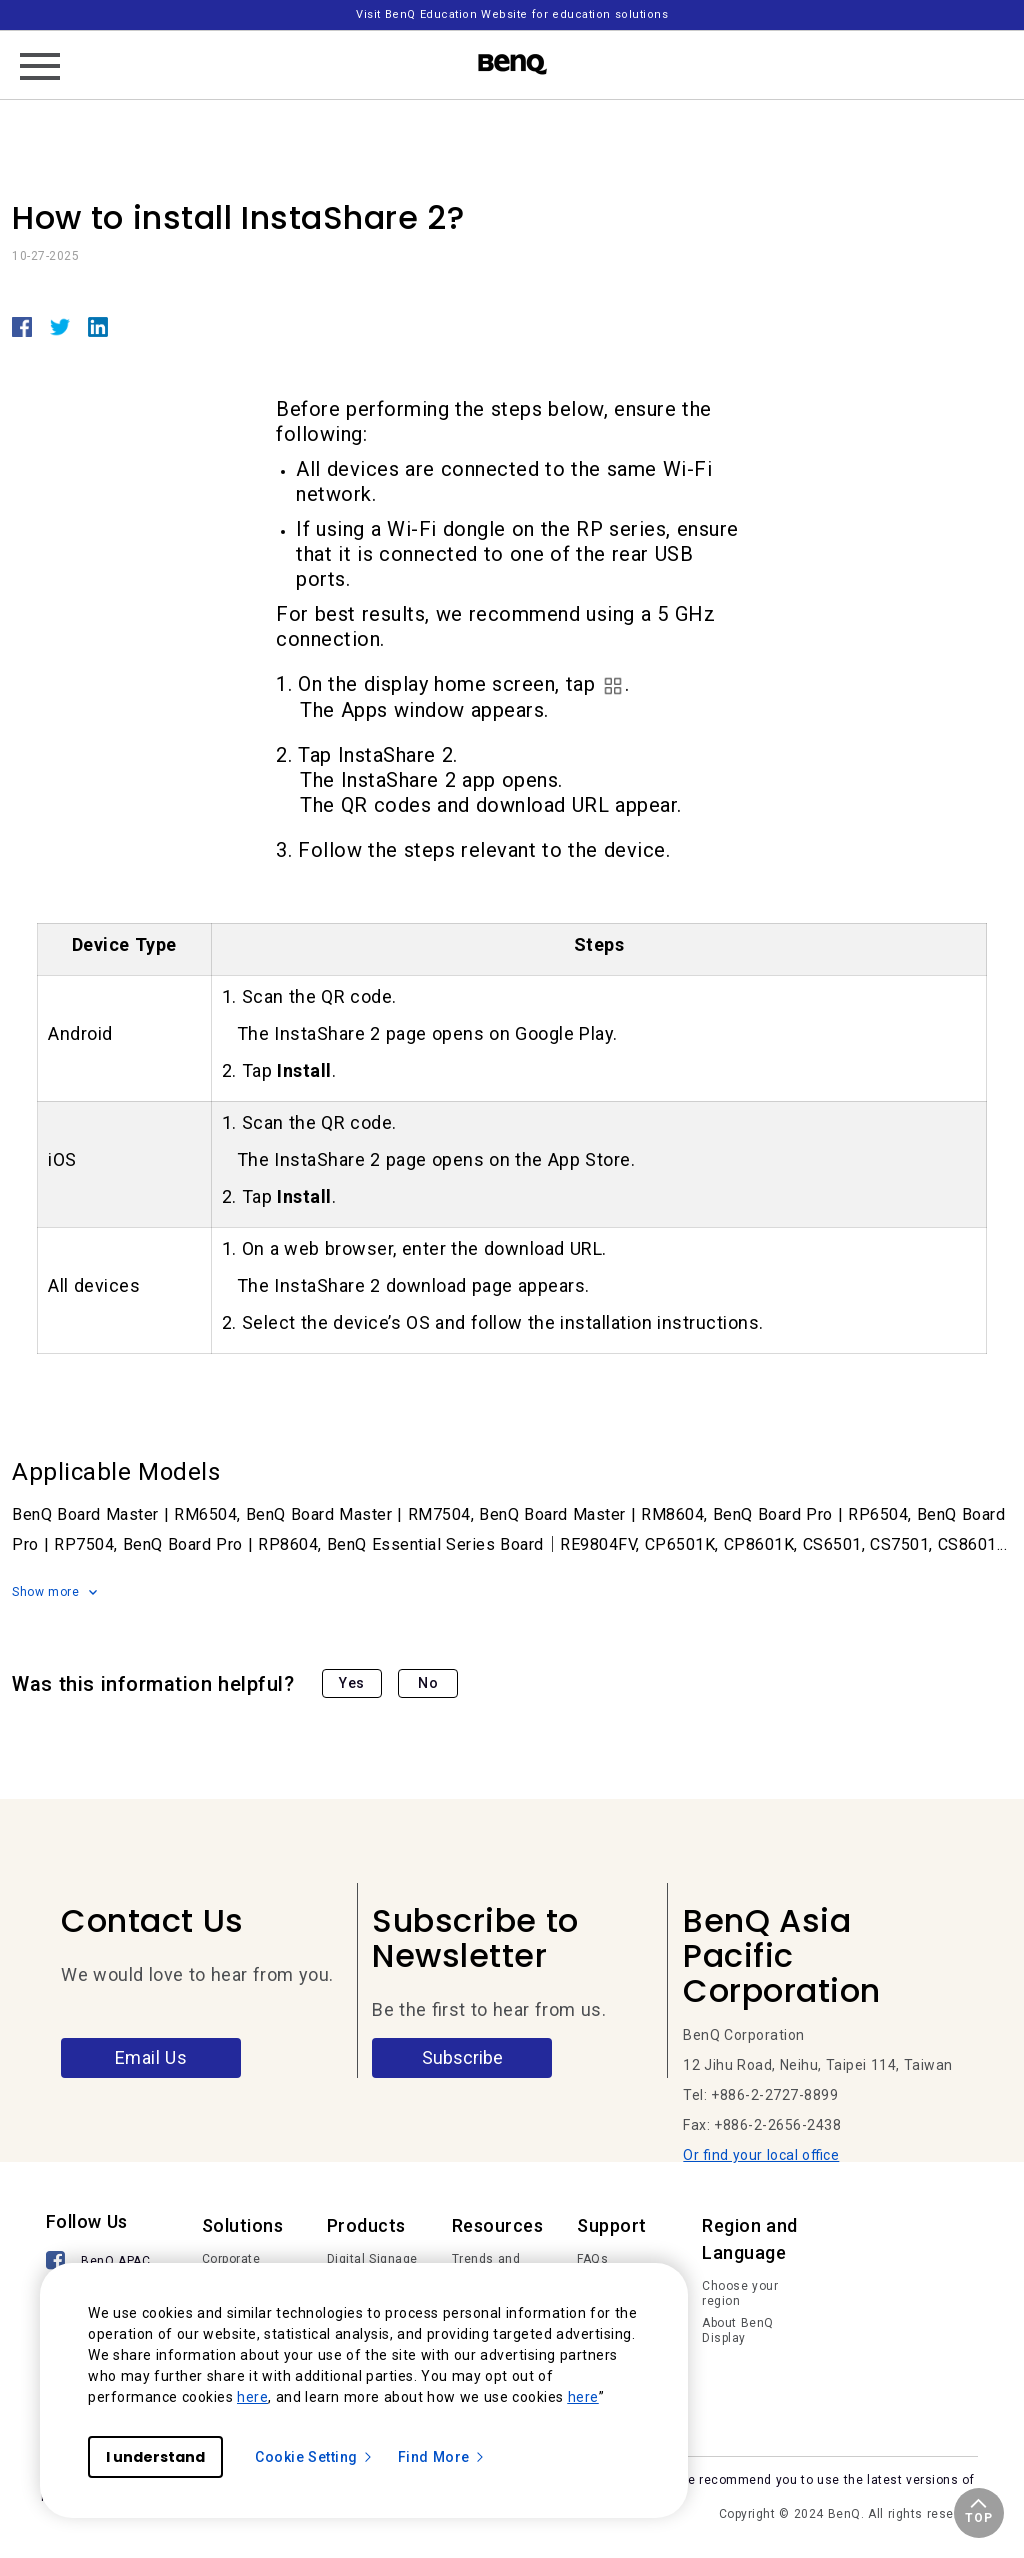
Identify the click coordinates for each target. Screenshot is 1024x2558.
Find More (442, 2457)
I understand (155, 2457)
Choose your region (740, 2294)
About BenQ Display (738, 2331)
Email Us (151, 2057)
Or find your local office (761, 2155)
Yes (352, 1683)
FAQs (592, 2259)
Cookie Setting (314, 2457)
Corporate (231, 2259)
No (428, 1683)
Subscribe (462, 2057)
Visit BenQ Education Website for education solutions (512, 14)
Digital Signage (372, 2259)
